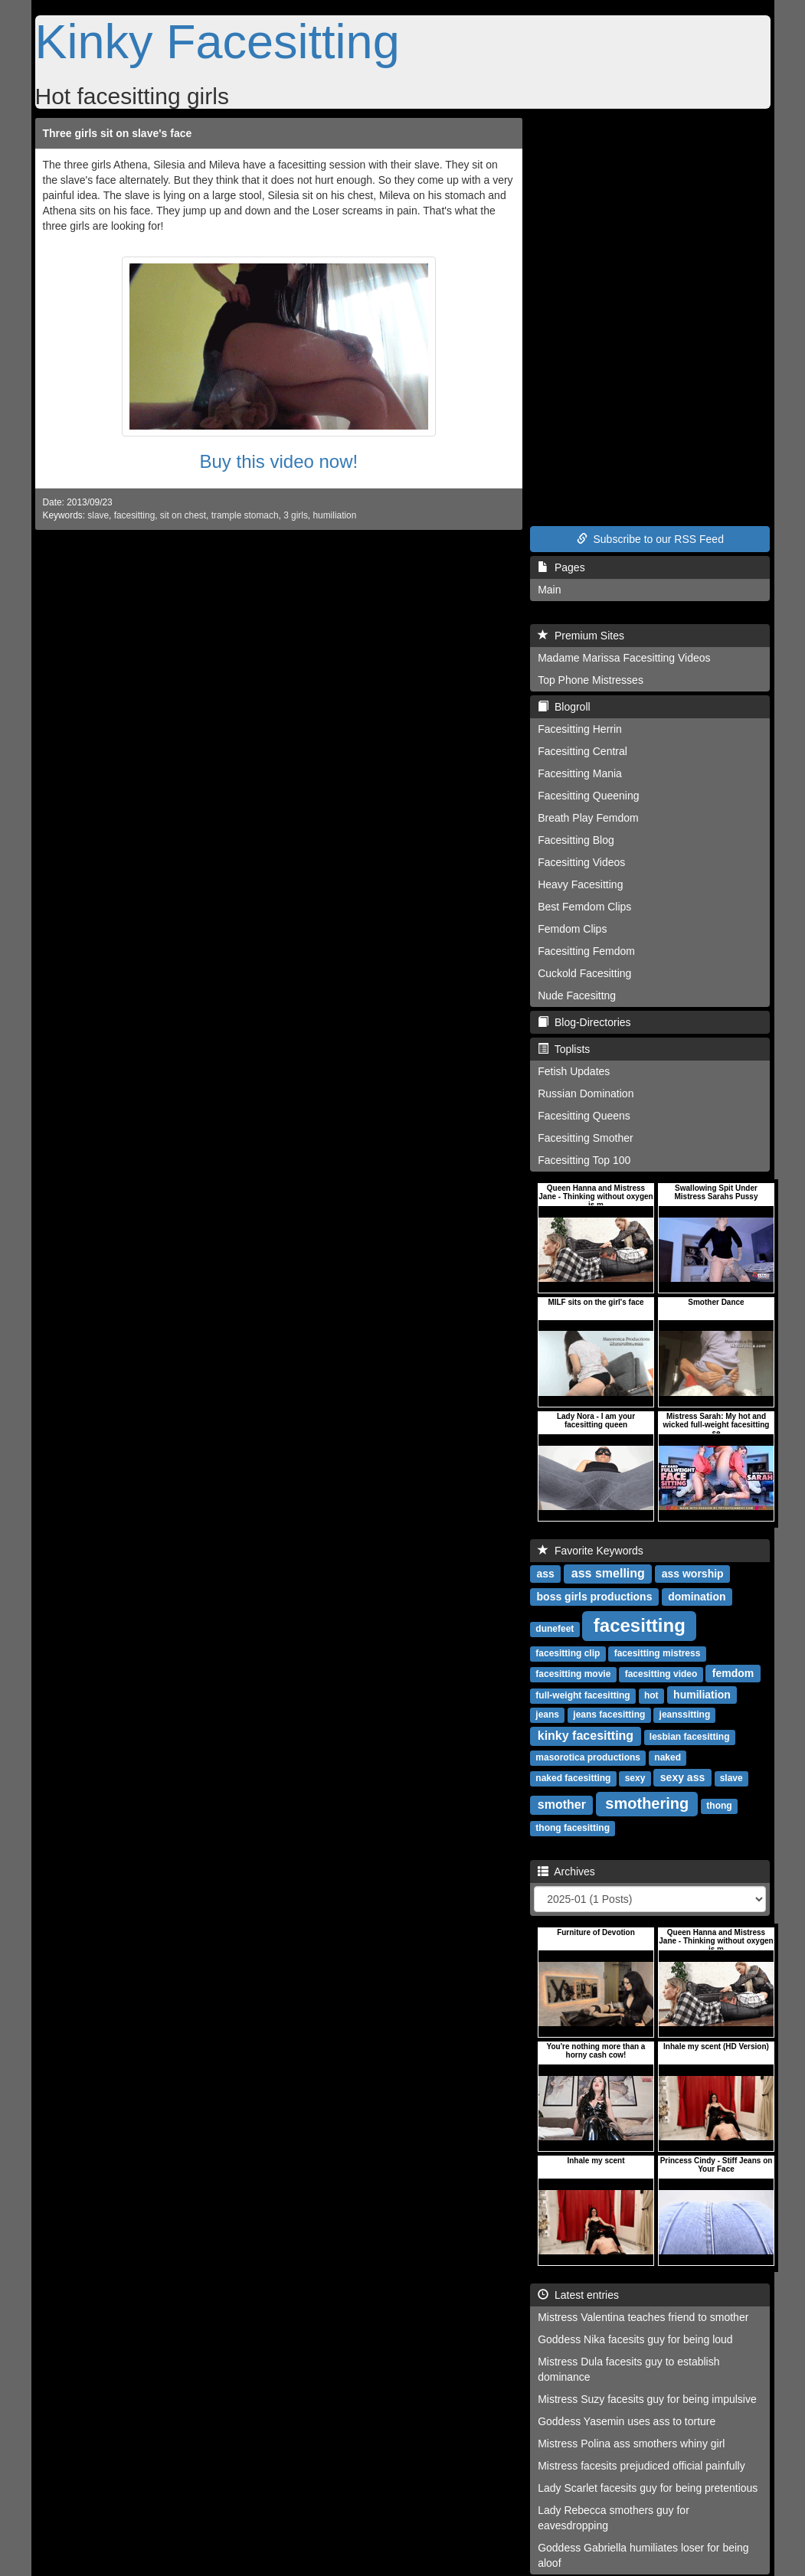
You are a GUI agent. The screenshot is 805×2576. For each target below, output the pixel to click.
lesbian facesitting (690, 1736)
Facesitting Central (582, 751)
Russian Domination (585, 1093)
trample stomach (245, 515)
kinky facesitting (585, 1735)
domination (696, 1596)
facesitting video (661, 1674)
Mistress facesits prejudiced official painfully (641, 2466)
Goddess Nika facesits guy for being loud (635, 2339)
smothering (647, 1803)
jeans (547, 1714)
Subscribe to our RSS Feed (650, 539)
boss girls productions (595, 1596)
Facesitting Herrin (580, 729)
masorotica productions (587, 1757)
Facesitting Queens (584, 1116)
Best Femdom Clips (584, 907)
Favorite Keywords (590, 1551)
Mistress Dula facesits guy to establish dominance (628, 2369)
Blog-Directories (584, 1022)
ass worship (693, 1574)
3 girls (295, 515)
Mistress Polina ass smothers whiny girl (631, 2443)
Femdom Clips (572, 929)
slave (98, 515)
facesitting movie (572, 1674)
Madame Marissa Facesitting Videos (624, 658)
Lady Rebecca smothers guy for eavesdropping (613, 2518)
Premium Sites (581, 635)
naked (667, 1757)
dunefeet (554, 1628)
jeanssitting (685, 1714)
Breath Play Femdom (588, 818)
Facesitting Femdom (586, 951)
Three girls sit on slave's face (117, 133)
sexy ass (682, 1777)
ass (546, 1574)
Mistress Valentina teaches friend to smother (643, 2317)
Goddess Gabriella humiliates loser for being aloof (643, 2555)
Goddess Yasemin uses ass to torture (626, 2421)
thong (718, 1805)
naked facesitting (572, 1778)
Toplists (564, 1049)
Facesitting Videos (581, 862)
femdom (733, 1673)
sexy (635, 1778)
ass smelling (608, 1573)
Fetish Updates (574, 1071)
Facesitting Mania (580, 773)
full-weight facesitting (582, 1695)
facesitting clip (567, 1653)
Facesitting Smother (585, 1138)
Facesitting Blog (576, 840)
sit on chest (183, 515)
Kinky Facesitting (217, 41)
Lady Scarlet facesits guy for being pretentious (648, 2488)
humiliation (334, 515)
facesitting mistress (657, 1653)
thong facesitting (572, 1827)
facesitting (134, 515)
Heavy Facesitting (580, 884)
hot (651, 1695)
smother (562, 1804)
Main (549, 590)
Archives (566, 1871)
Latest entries (578, 2295)
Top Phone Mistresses (590, 680)
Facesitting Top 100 (584, 1160)
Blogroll (564, 707)
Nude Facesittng (577, 995)
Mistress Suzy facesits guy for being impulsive (647, 2399)
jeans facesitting (609, 1714)
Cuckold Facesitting (584, 973)
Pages (561, 567)
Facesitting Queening (588, 795)
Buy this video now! (278, 461)
